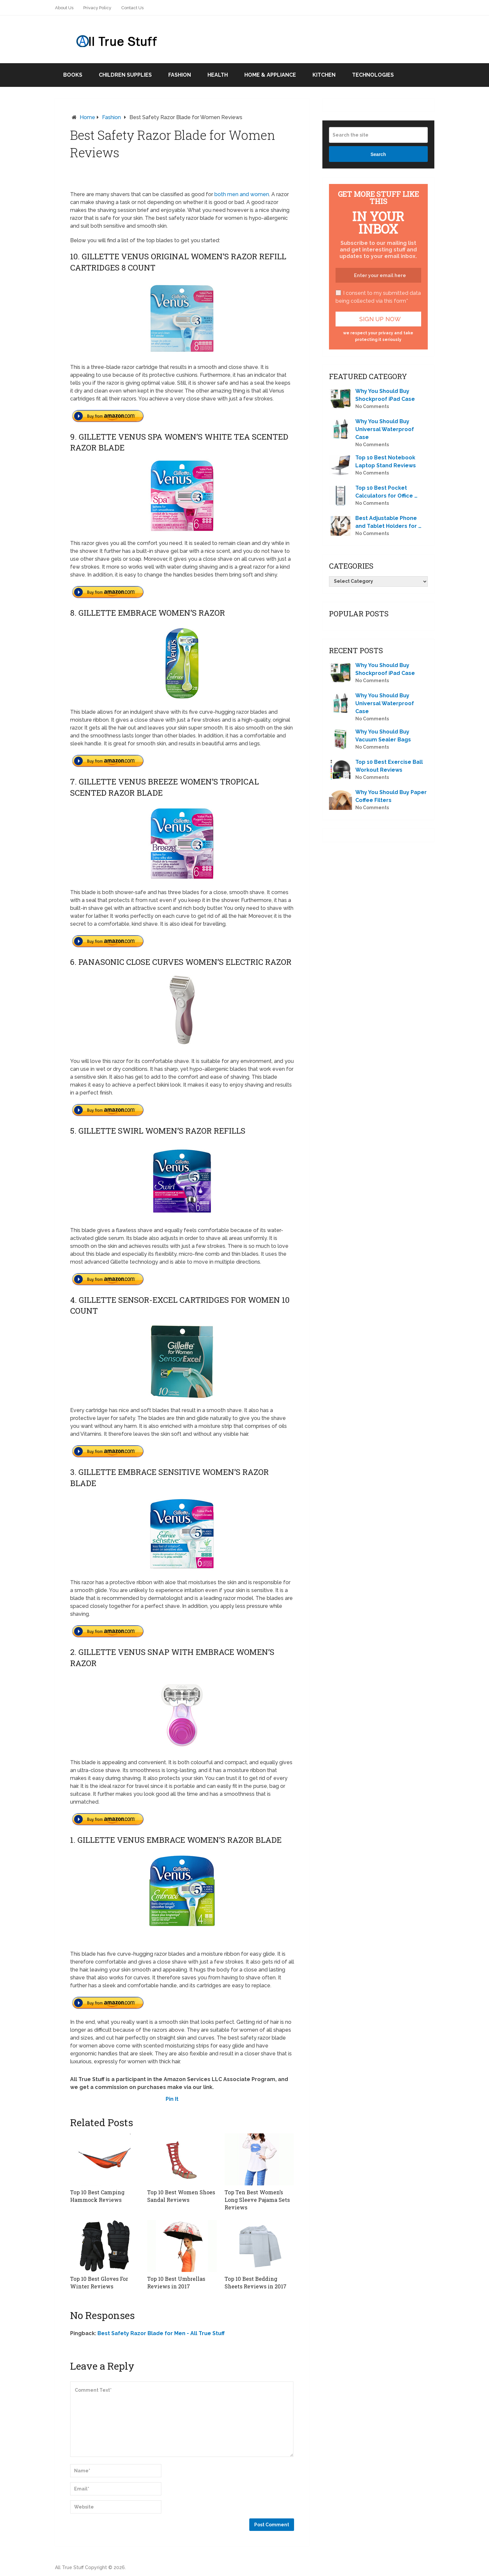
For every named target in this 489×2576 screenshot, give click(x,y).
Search (378, 154)
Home (87, 117)
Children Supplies (125, 75)
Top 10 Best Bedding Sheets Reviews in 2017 (255, 2282)
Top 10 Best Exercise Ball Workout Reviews (389, 766)
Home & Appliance (270, 75)
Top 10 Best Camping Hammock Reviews (97, 2196)
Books (72, 75)
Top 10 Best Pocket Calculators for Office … (386, 492)
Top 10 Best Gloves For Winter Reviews (99, 2282)
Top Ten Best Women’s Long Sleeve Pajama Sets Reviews (257, 2199)
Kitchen (324, 75)
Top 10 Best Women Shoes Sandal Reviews (181, 2196)
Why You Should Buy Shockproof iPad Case (385, 395)
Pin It (172, 2099)
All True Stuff (69, 2566)
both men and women (241, 194)
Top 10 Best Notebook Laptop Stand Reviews (385, 461)
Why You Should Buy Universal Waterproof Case (384, 429)
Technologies (373, 75)
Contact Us (132, 7)
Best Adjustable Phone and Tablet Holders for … (388, 522)
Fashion (179, 75)
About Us (64, 7)
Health (217, 75)
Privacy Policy (97, 7)
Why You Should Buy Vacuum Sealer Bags (383, 736)
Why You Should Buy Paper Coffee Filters (391, 796)
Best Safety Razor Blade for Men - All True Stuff (161, 2333)
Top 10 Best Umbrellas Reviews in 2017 (176, 2282)
